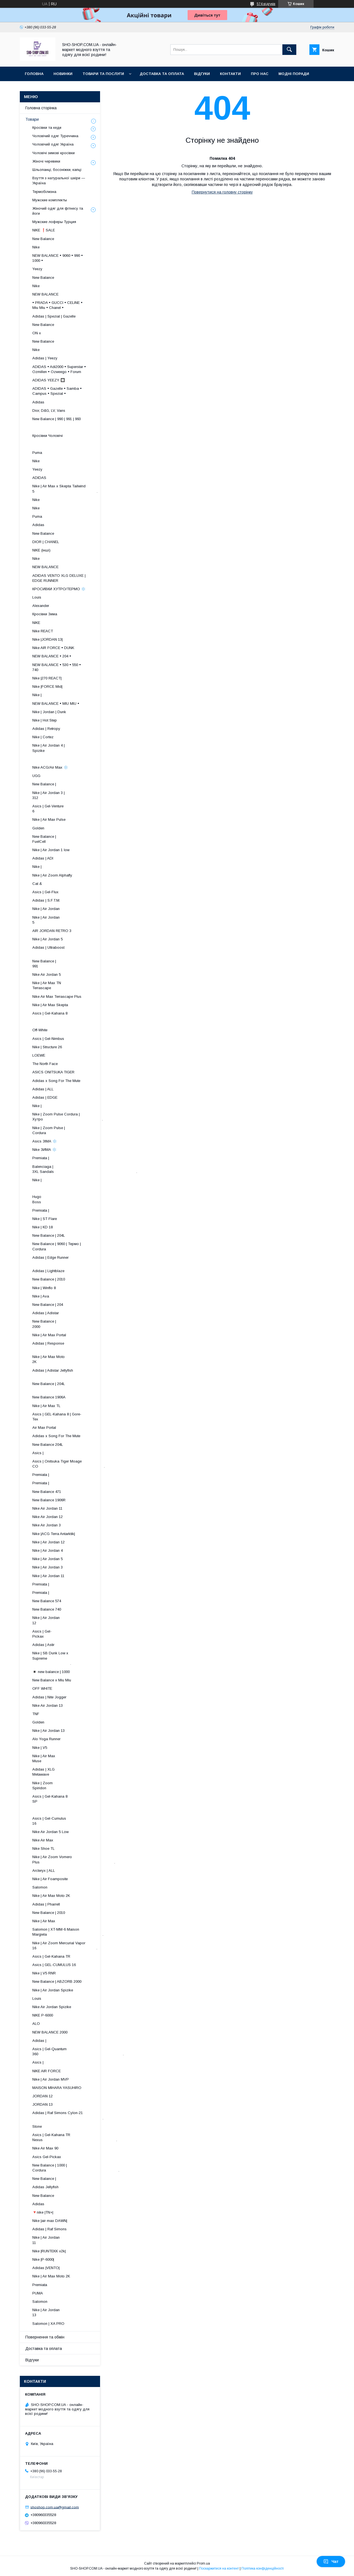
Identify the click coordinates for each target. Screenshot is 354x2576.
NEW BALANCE (45, 294)
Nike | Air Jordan (46, 909)
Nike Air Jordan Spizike (51, 2007)
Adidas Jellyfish (45, 2187)
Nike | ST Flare (44, 1219)
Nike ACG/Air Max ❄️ (50, 767)
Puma (37, 453)
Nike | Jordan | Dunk (49, 712)
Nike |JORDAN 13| (47, 639)
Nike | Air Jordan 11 (48, 1576)
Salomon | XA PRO (48, 2323)
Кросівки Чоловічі (47, 436)
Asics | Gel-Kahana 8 (49, 1013)
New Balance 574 (46, 1601)
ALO (36, 2023)
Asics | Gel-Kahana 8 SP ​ (72, 1798)
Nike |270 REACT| (47, 678)
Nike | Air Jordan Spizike (52, 1990)
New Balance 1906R (49, 1500)
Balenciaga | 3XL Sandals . (84, 1169)
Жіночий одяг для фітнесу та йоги (57, 211)
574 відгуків (266, 4)
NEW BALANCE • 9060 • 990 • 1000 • (57, 258)
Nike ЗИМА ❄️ (44, 1149)
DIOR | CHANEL (45, 542)
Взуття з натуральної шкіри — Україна (58, 180)
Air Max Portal (44, 1427)
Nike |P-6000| (43, 2259)
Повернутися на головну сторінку (222, 192)
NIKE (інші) (41, 550)
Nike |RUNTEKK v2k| (49, 2251)
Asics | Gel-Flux (45, 892)
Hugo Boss (55, 1199)
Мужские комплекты (49, 200)
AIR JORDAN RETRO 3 (51, 931)
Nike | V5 (39, 1747)
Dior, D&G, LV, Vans (48, 410)
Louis (36, 597)
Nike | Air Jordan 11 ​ (76, 2240)
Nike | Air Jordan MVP (50, 2079)
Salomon (39, 1887)
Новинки (63, 74)
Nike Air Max (42, 1840)
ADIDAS (39, 478)
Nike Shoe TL (43, 1848)
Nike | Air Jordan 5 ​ (77, 919)
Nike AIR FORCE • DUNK (53, 648)
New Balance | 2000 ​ (79, 1323)
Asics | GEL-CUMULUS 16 (54, 1965)
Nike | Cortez (43, 737)
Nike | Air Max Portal (49, 1335)
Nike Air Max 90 (45, 2148)
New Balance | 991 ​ (79, 963)
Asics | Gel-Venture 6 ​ (75, 808)
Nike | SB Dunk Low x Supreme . (55, 1658)
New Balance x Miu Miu (51, 1680)
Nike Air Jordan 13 (47, 1705)
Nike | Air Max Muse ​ (79, 1758)
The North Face (45, 1064)
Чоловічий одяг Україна (53, 144)
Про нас (259, 74)
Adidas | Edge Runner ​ (71, 1260)
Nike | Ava (40, 1296)
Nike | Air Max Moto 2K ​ (74, 1359)
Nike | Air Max (43, 1921)
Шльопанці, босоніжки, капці (56, 170)
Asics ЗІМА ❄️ (44, 1141)
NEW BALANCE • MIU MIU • (55, 703)
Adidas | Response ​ (76, 1345)
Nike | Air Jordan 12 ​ (76, 1620)
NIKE (36, 623)
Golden (38, 828)
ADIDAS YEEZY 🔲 (48, 380)
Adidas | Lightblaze (48, 1271)
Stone (37, 2126)
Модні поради (293, 74)
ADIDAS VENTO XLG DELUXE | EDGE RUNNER (59, 578)
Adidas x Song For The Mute (56, 1081)
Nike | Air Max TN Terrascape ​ (74, 985)
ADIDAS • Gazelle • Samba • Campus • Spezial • (57, 391)
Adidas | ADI (42, 858)
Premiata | (40, 1158)
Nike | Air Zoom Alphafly (52, 875)
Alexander (40, 606)
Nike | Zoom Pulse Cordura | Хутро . (67, 1116)
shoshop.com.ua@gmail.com (54, 2507)
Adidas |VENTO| (46, 2268)
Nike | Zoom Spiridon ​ (80, 1785)
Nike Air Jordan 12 (47, 1517)
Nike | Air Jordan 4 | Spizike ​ (71, 747)
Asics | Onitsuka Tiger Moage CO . (68, 1463)
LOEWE (38, 1055)
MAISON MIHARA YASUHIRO (56, 2088)
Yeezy (37, 269)
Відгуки (202, 74)
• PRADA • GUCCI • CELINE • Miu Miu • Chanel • (57, 305)
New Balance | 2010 (48, 1279)
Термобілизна (44, 192)
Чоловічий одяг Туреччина (55, 136)
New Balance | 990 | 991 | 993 (56, 419)
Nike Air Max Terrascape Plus (56, 996)
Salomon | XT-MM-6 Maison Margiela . (67, 1931)
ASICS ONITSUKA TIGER (53, 1072)
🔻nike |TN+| (42, 2212)
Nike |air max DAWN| (49, 2221)
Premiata (39, 2285)
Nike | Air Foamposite (50, 1879)
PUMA (37, 2293)
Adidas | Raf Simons (49, 2229)
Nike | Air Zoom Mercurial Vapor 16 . (64, 1945)
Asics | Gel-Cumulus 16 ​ (72, 1821)
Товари (32, 119)
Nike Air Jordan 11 (47, 1508)
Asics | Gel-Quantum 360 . (78, 2051)
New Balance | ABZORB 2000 (56, 1981)
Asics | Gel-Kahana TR (51, 1956)
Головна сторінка (41, 108)
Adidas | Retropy (46, 729)
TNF (35, 1714)
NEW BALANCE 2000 (49, 2032)
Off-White (39, 1030)
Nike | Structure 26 (47, 1047)
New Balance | (44, 784)
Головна (34, 74)
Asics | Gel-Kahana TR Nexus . (74, 2137)
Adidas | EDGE (44, 1097)
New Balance (43, 239)
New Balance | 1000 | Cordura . (75, 2167)
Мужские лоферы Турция (54, 222)
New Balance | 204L (48, 1235)
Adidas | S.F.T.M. (46, 900)
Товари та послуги (103, 74)
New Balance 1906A (49, 1397)
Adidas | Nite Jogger (49, 1697)
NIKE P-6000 (42, 2015)
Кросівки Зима (44, 614)
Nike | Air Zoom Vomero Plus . (73, 1859)
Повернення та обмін (44, 2337)
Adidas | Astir (43, 1645)
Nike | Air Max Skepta (50, 1005)
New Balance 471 (46, 1492)
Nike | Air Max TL (46, 1406)
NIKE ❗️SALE (43, 230)
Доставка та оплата (162, 74)
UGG (36, 776)
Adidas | (39, 2040)
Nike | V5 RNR (44, 1973)
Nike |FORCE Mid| (47, 686)
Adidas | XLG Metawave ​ (78, 1771)
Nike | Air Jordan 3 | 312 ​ (73, 795)
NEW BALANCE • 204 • (51, 656)
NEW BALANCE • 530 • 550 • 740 (56, 667)
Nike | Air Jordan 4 (47, 1550)
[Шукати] (289, 49)
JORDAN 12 (42, 2096)
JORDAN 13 (42, 2104)
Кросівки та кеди (46, 127)
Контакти (230, 74)
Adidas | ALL (43, 1089)
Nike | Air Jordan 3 (47, 1567)
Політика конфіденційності (262, 2568)
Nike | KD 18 (42, 1227)
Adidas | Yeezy (44, 358)
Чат (330, 2561)
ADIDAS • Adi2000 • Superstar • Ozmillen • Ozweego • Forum (59, 369)
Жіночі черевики (46, 161)
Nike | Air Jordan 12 (48, 1542)
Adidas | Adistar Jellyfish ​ (68, 1372)
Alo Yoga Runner (46, 1739)
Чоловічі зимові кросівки (53, 153)
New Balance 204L (47, 1444)
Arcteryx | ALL (43, 1870)
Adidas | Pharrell (46, 1904)
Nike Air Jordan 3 (46, 1525)
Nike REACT (42, 631)
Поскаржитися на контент (219, 2568)
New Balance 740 (46, 1609)
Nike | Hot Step (44, 720)
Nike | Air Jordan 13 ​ (76, 2312)
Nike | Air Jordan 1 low (50, 850)
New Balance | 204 (47, 1304)
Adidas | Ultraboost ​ (74, 950)
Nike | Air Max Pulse (49, 819)
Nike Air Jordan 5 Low (50, 1832)
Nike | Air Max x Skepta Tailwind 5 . (65, 488)
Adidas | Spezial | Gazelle (54, 316)
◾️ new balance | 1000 (51, 1672)
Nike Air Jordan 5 (46, 974)
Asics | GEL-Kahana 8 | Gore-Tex (56, 1416)
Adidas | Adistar (45, 1313)
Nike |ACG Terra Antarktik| (53, 1534)
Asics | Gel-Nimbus (48, 1039)
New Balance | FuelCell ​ (78, 839)
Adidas (38, 402)
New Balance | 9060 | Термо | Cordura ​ (60, 1246)
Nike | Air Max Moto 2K (51, 1896)
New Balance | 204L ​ (74, 1386)
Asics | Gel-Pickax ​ (83, 1633)
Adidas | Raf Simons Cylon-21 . (67, 2115)
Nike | (37, 695)
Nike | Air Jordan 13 (48, 1730)
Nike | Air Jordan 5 (47, 939)
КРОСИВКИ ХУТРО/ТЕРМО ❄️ (59, 589)
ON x (36, 333)
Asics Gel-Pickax (46, 2157)
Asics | (37, 1453)
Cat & (37, 884)
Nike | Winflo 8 (44, 1288)
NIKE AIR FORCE (46, 2071)
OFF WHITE (42, 1688)
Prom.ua (203, 2563)
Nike (36, 247)
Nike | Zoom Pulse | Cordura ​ (72, 1130)
